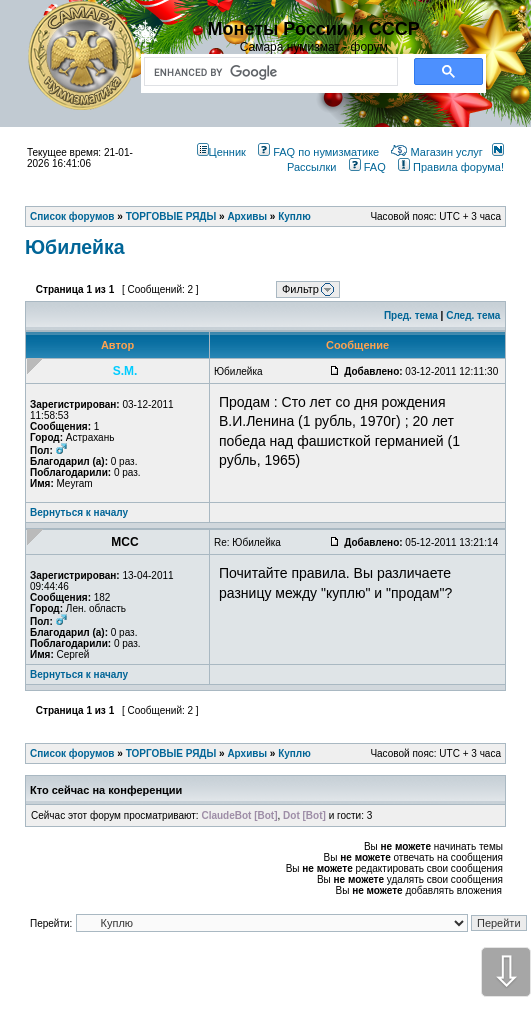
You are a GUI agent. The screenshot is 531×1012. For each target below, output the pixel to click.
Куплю (294, 753)
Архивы (247, 753)
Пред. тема (411, 315)
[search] (267, 72)
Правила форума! (451, 167)
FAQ (367, 167)
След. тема (473, 315)
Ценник (221, 152)
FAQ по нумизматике (318, 152)
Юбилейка (75, 247)
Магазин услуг (436, 152)
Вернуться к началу (79, 512)
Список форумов (72, 753)
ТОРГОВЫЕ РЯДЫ (171, 753)
